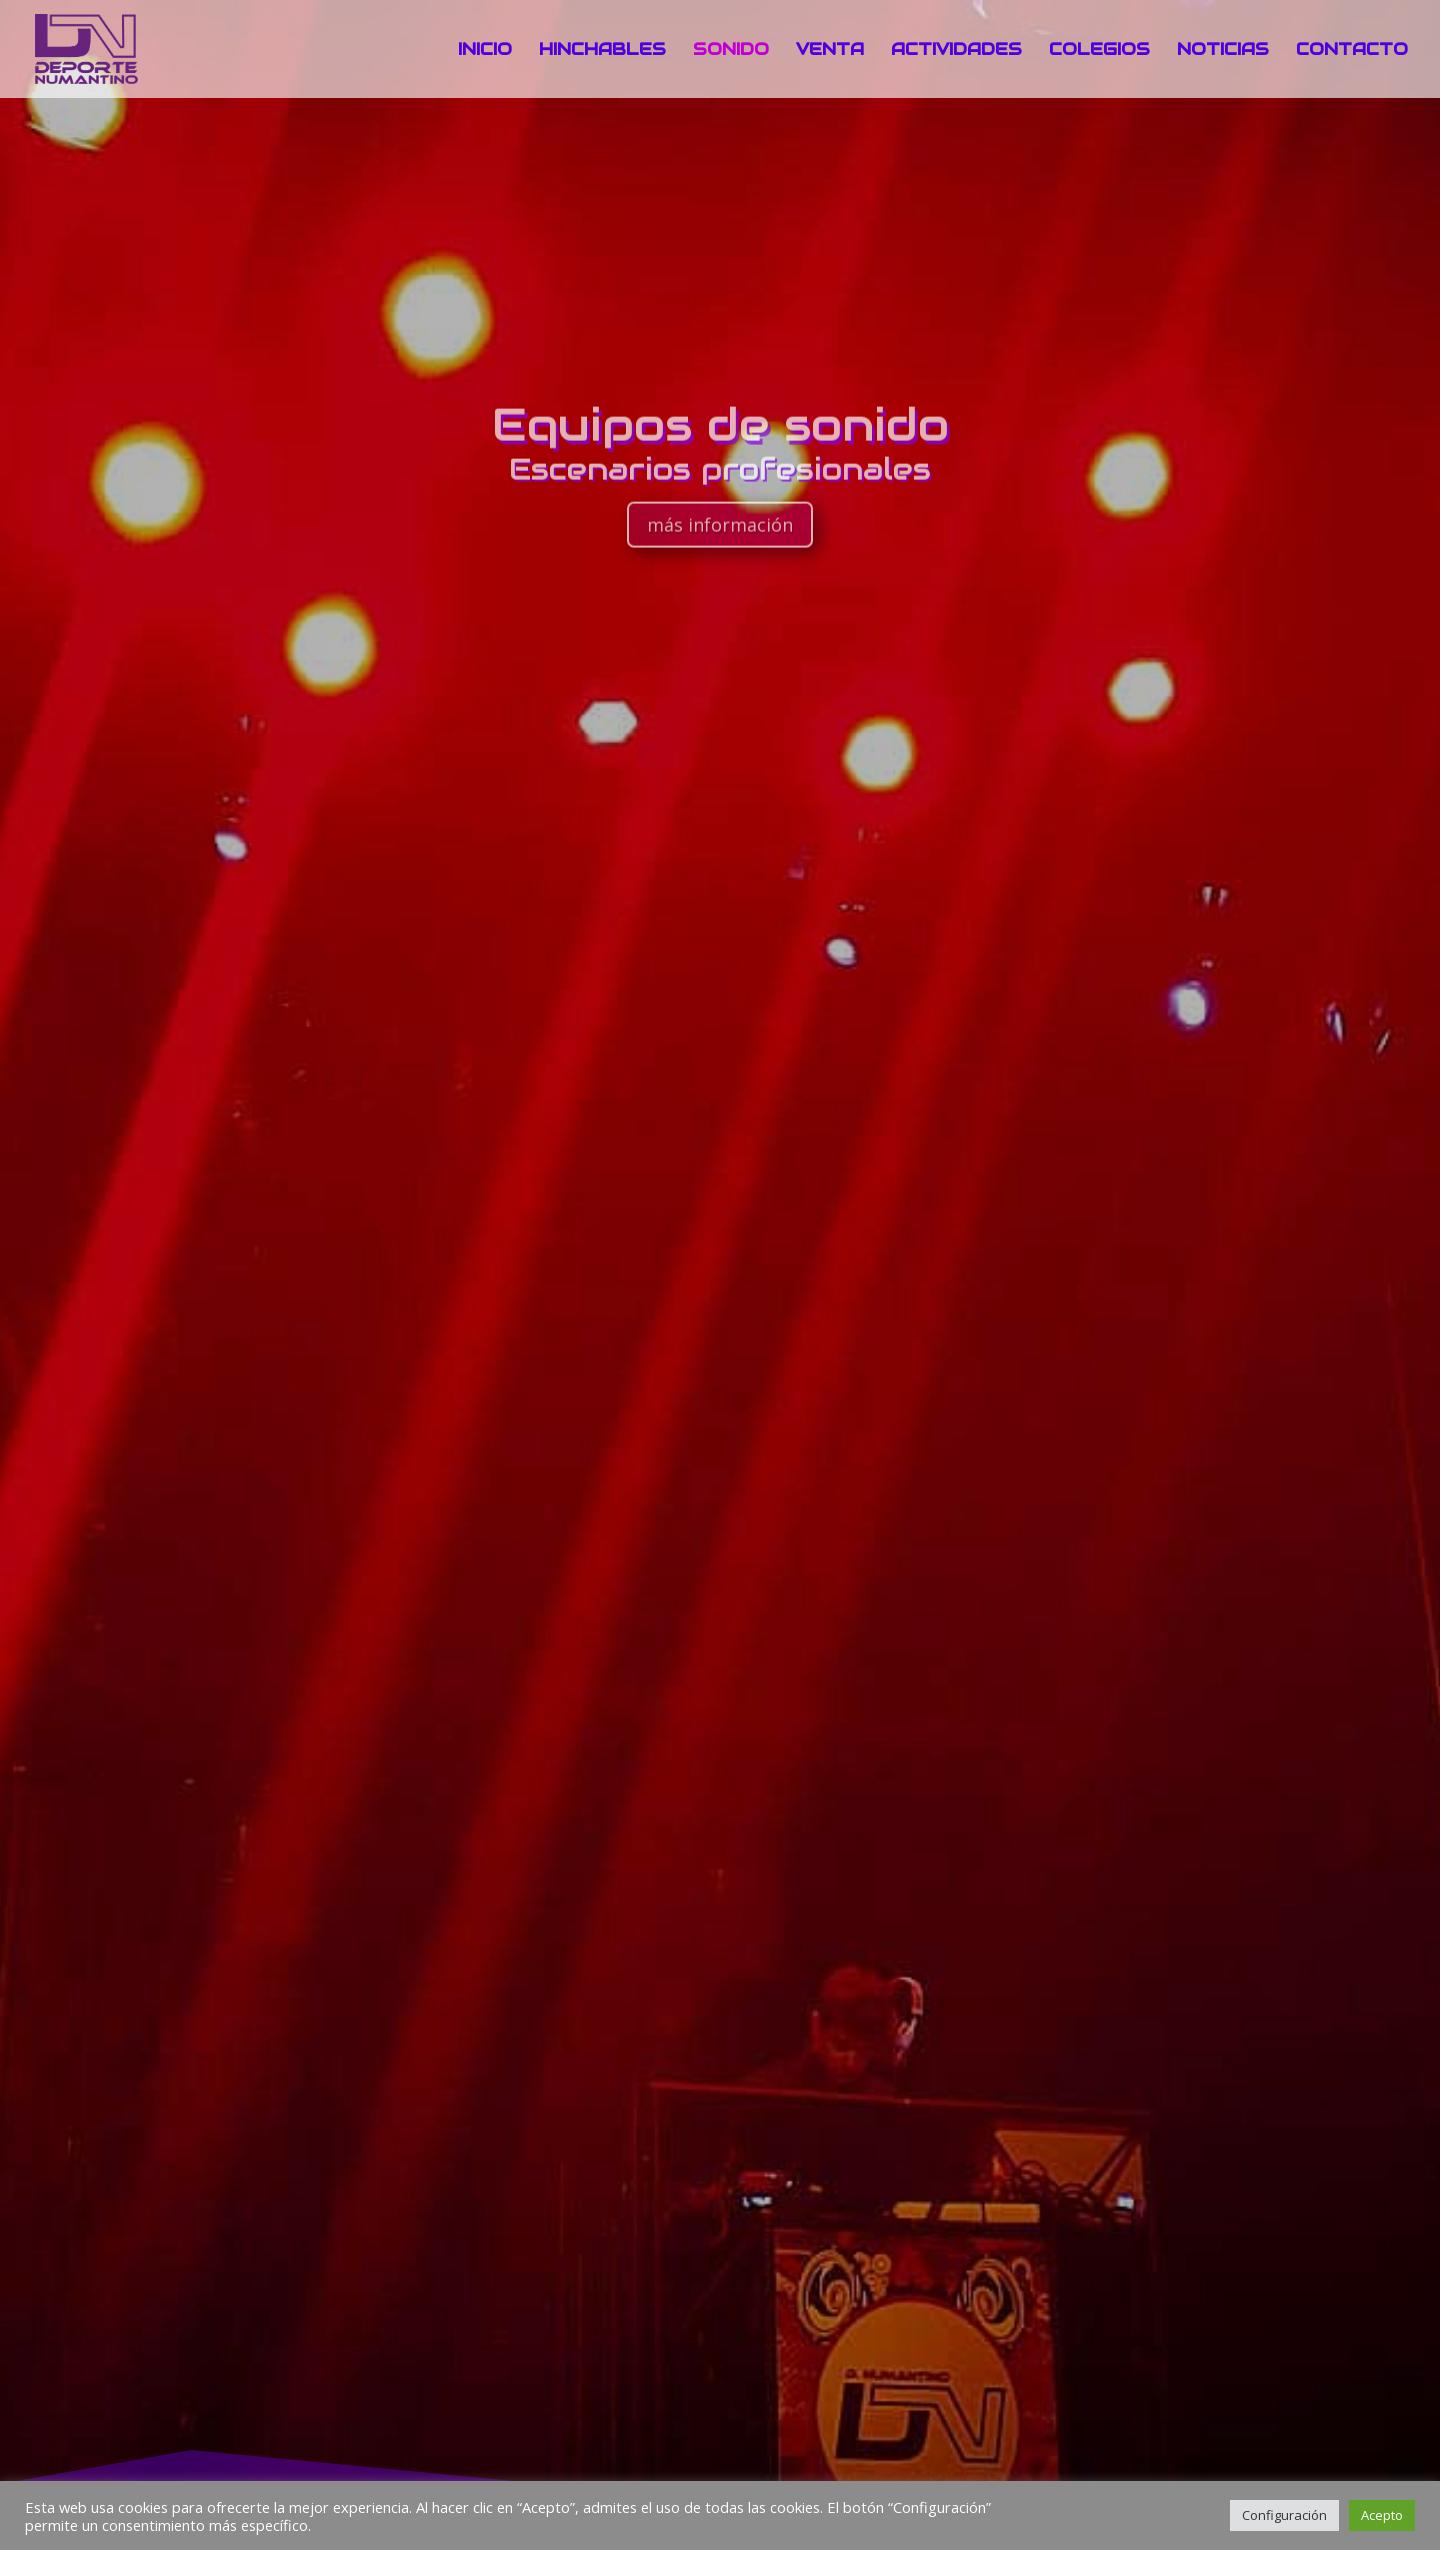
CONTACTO (1352, 51)
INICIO (485, 51)
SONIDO (731, 51)
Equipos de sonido (720, 451)
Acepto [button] (1382, 2515)
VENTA (830, 51)
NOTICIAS (1223, 51)
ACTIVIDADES (956, 51)
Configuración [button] (1284, 2515)
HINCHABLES (602, 51)
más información (720, 552)
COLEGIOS (1099, 51)
